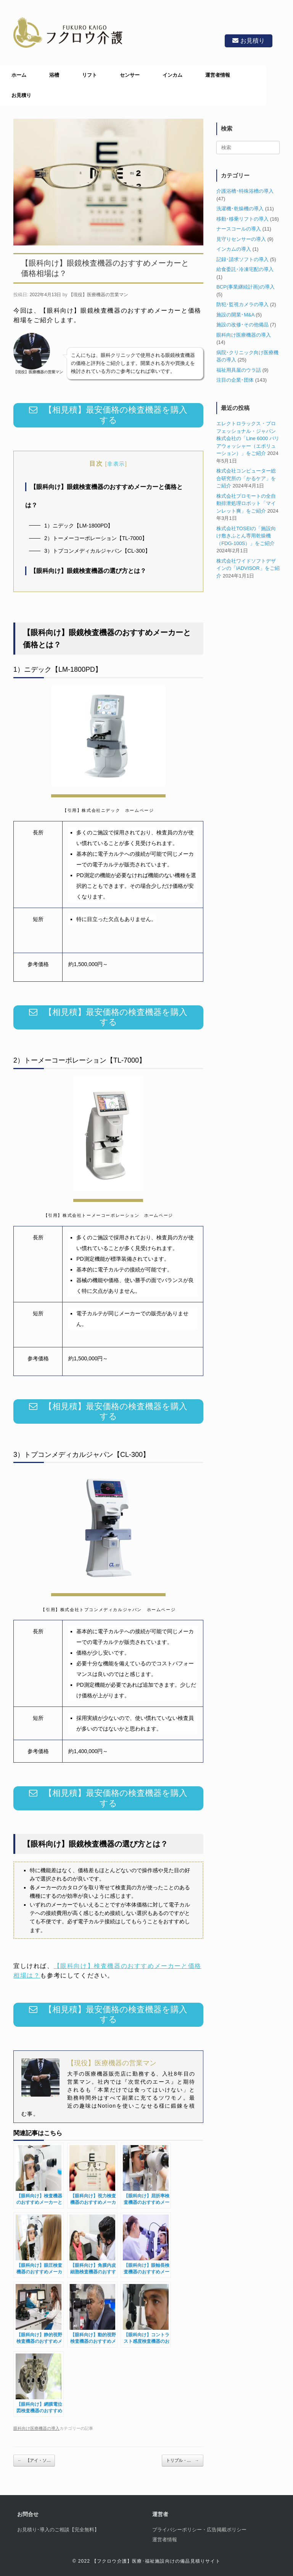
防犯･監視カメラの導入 (242, 304)
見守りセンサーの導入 (241, 239)
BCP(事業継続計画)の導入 (245, 287)
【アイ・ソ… (34, 2460)
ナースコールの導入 (238, 229)
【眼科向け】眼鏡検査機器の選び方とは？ (88, 571)
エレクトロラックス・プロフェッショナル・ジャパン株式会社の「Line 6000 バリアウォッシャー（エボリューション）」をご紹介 (247, 438)
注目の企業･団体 (235, 380)
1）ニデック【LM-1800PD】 (78, 526)
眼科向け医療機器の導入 (36, 2428)
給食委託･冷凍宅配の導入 (245, 269)
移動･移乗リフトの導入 (242, 219)
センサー (130, 75)
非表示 (116, 464)
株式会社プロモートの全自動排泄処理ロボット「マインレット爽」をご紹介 (246, 503)
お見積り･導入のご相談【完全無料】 (58, 2529)
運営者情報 (217, 75)
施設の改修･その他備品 (242, 324)
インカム (172, 75)
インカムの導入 (233, 249)
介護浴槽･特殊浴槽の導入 (245, 191)
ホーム (18, 75)
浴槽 (54, 75)
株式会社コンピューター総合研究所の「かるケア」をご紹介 (246, 478)
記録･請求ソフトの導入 (242, 259)
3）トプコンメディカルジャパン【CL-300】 (97, 551)
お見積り (246, 40)
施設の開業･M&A (235, 315)
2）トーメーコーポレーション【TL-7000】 (95, 538)
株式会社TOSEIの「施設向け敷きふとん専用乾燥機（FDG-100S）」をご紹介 (246, 536)
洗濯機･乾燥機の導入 (240, 208)
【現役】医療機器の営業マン (98, 294)
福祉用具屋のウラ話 (238, 370)
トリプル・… (182, 2460)
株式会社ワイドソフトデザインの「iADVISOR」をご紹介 (247, 568)
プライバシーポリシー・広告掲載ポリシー (199, 2529)
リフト (89, 75)
